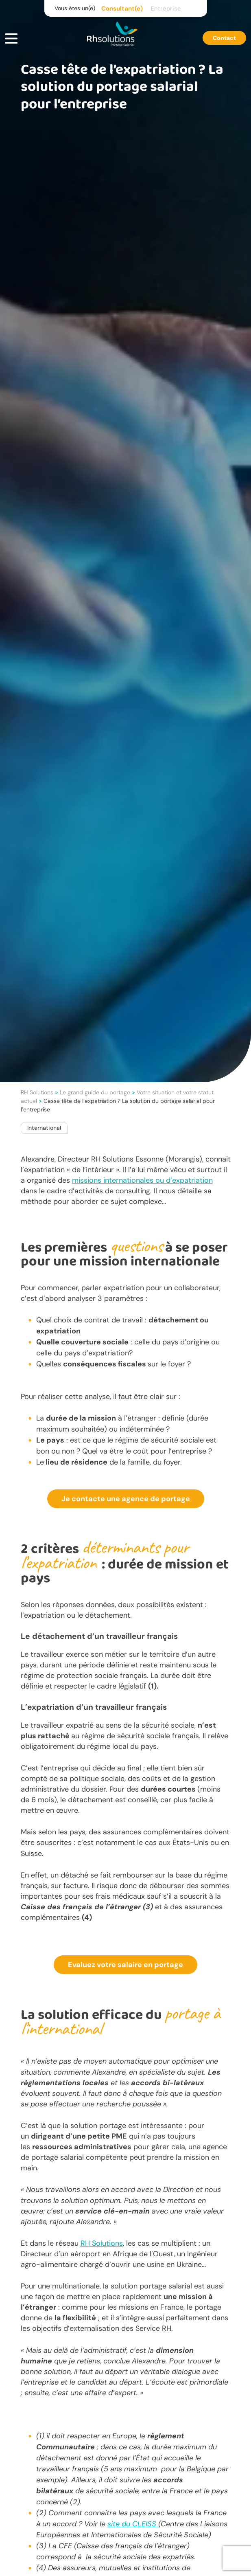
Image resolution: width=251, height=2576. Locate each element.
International (44, 1127)
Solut (99, 2243)
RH (85, 2243)
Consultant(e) (122, 8)
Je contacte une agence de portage (125, 1499)
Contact (224, 38)
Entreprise (166, 8)
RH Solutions (37, 1092)
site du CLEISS (132, 2524)
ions (116, 2243)
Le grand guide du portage (95, 1092)
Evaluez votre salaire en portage (125, 1965)
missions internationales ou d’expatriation (142, 1180)
